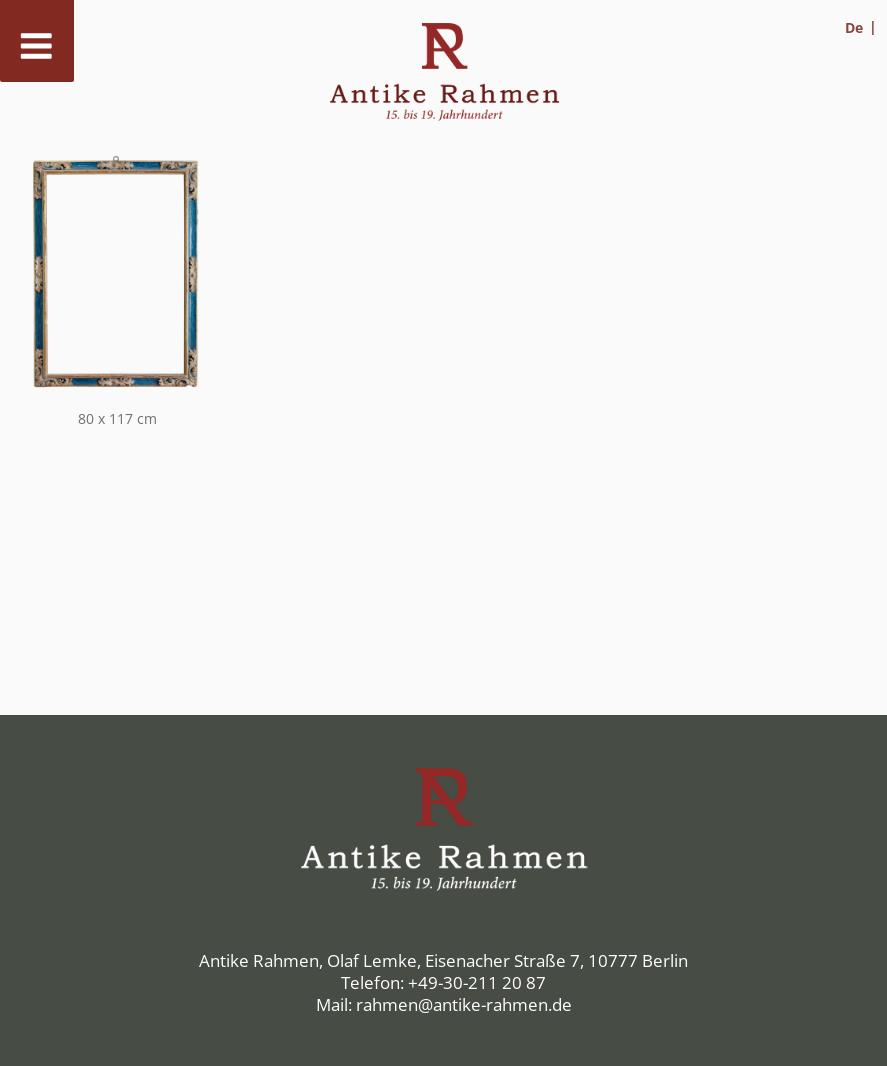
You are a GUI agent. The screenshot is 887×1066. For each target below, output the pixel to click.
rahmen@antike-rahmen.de (464, 1004)
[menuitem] (861, 27)
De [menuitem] (854, 27)
